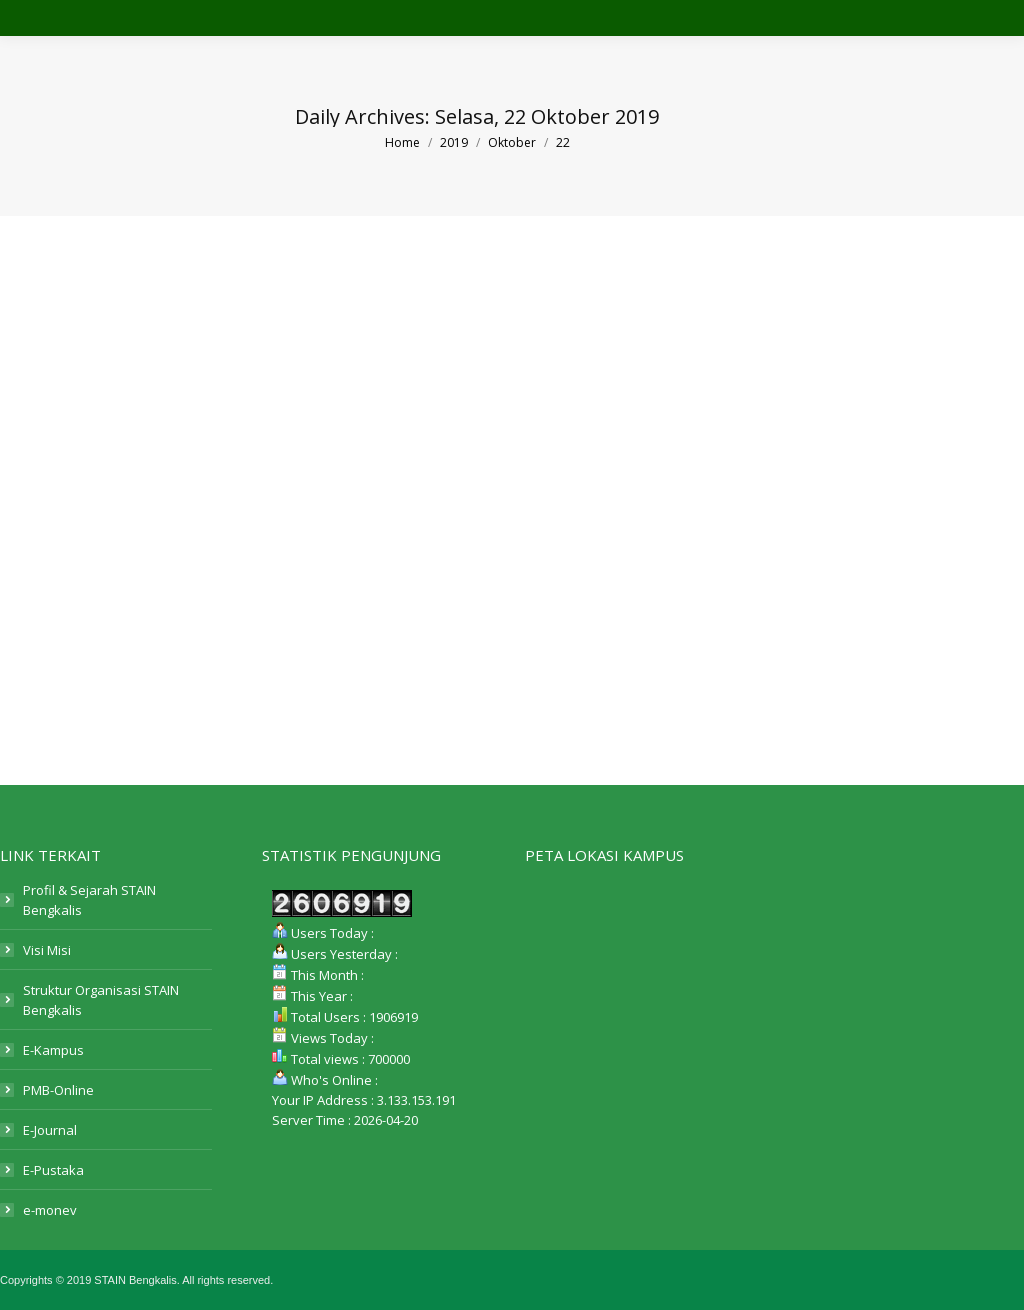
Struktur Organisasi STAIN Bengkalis (101, 1000)
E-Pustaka (53, 1170)
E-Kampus (53, 1050)
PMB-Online (58, 1090)
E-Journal (50, 1130)
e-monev (50, 1210)
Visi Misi (47, 950)
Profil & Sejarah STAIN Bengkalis (89, 900)
